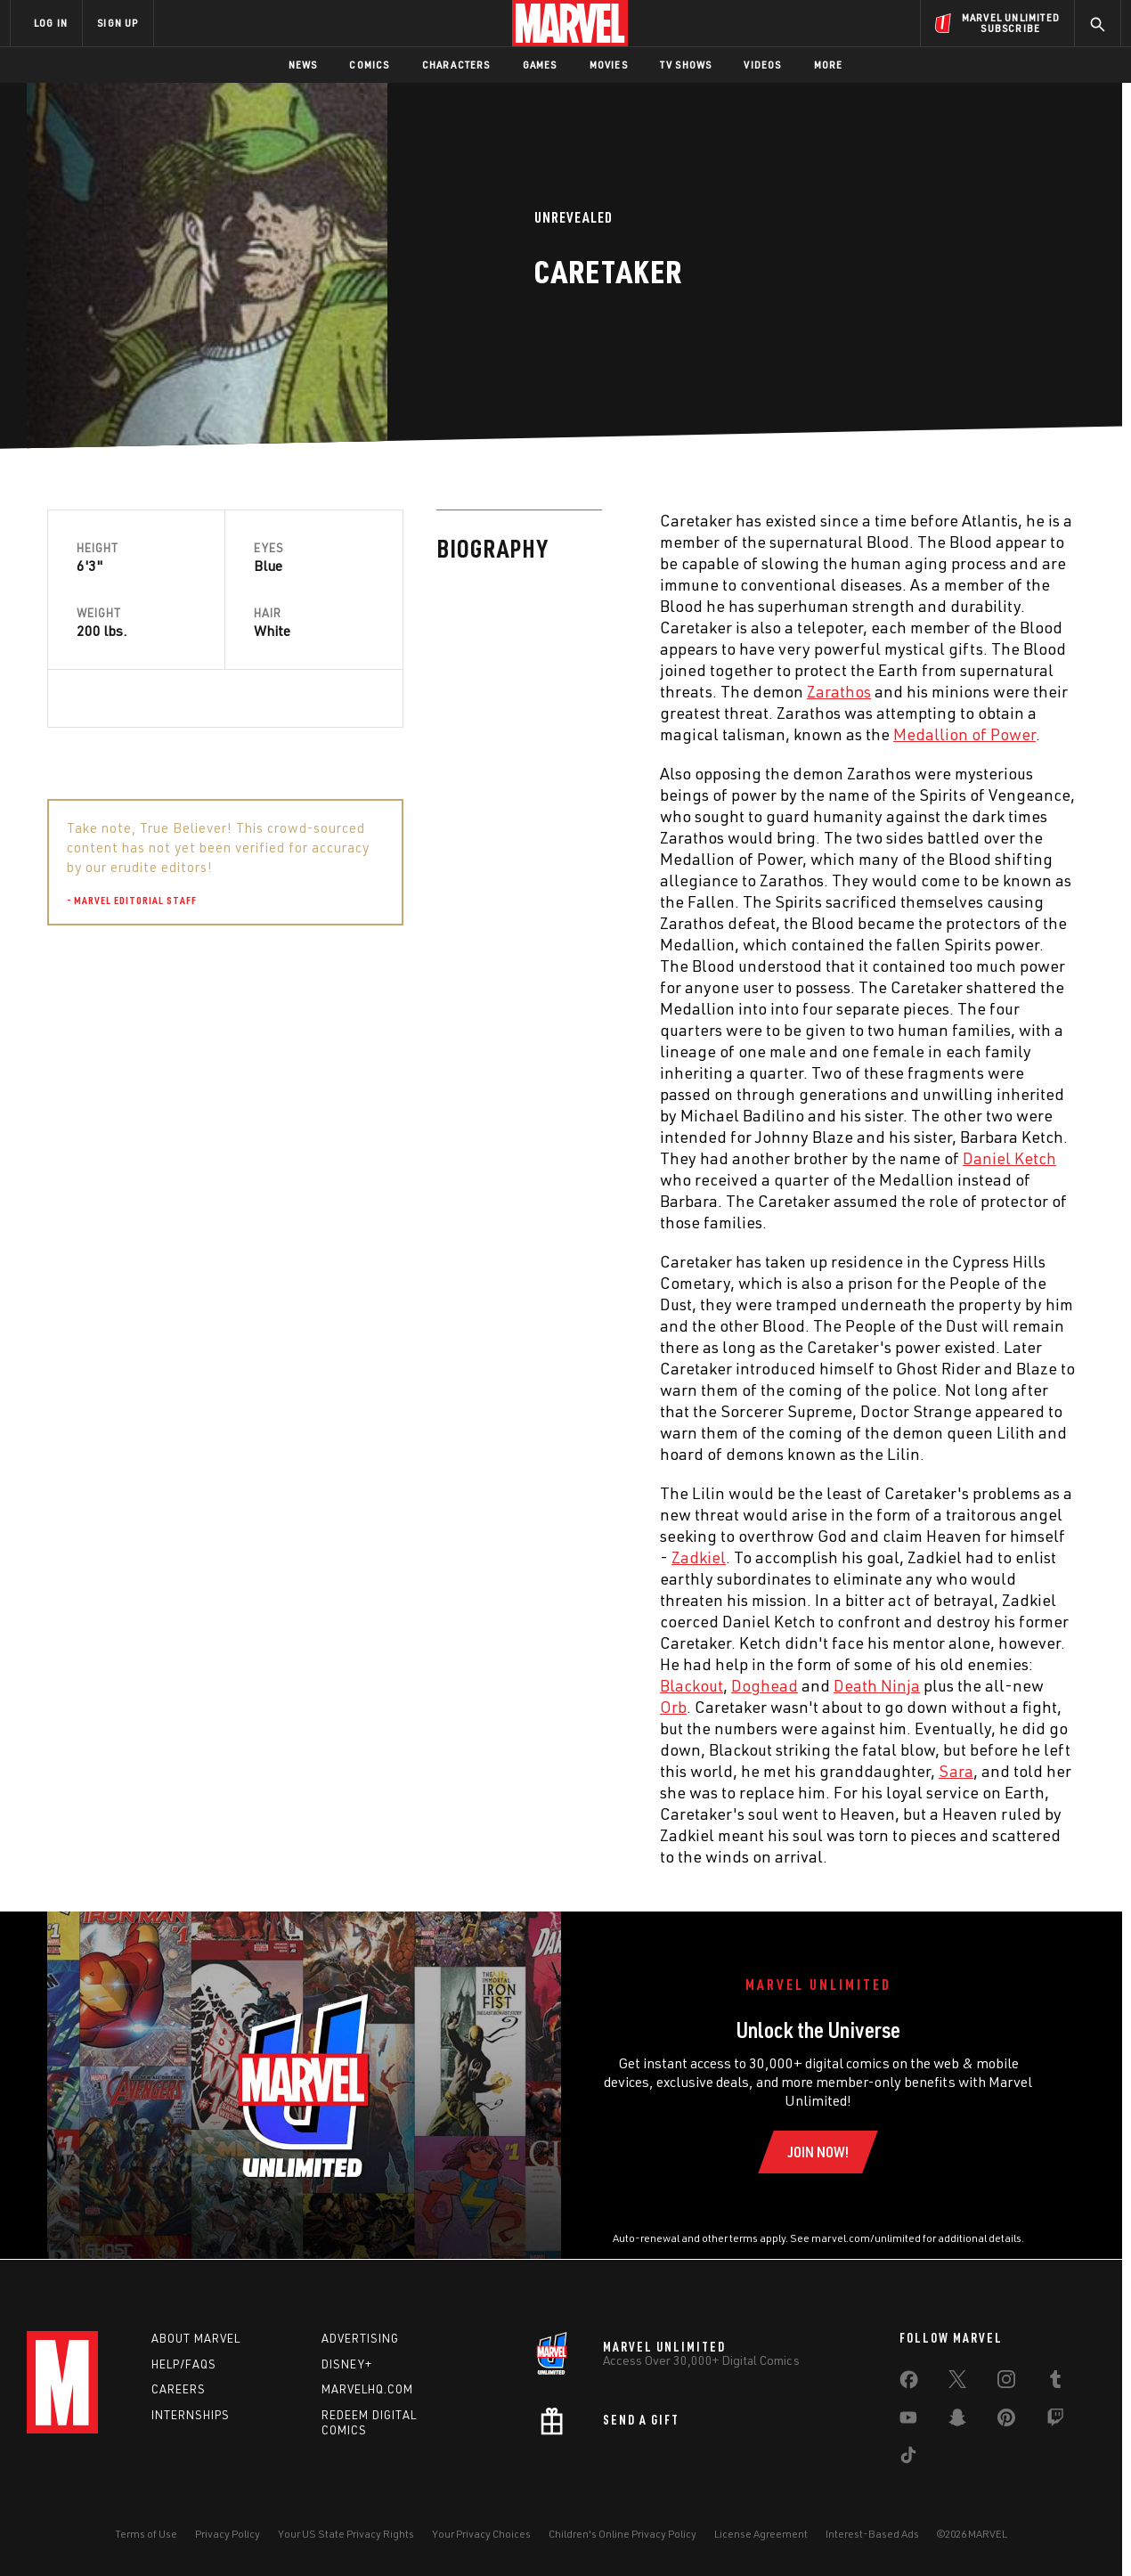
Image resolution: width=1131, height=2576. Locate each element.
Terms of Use (146, 2533)
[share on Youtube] (908, 2421)
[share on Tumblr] (1055, 2383)
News (303, 64)
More (828, 64)
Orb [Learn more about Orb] (284, 1706)
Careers (178, 2389)
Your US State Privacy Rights (346, 2533)
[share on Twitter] (957, 2383)
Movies (609, 64)
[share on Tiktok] (908, 2458)
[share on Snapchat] (957, 2421)
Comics (369, 64)
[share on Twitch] (1055, 2421)
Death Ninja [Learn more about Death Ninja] (487, 1685)
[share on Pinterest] (1006, 2421)
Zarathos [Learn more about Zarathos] (450, 691)
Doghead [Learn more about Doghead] (375, 1685)
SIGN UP (117, 22)
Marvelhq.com (367, 2389)
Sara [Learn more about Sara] (566, 1771)
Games (540, 64)
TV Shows (686, 64)
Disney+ (346, 2364)
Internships (190, 2415)
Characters (456, 64)
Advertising (360, 2338)
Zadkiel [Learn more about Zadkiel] (309, 1557)
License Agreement (761, 2533)
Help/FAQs (183, 2364)
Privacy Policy (227, 2533)
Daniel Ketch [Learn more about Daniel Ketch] (620, 1158)
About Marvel (195, 2338)
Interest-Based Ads (872, 2533)
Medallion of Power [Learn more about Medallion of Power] (575, 734)
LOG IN (51, 22)
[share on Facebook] (908, 2384)
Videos (762, 64)
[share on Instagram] (1006, 2383)
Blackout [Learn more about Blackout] (302, 1685)
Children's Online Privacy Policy (622, 2533)
